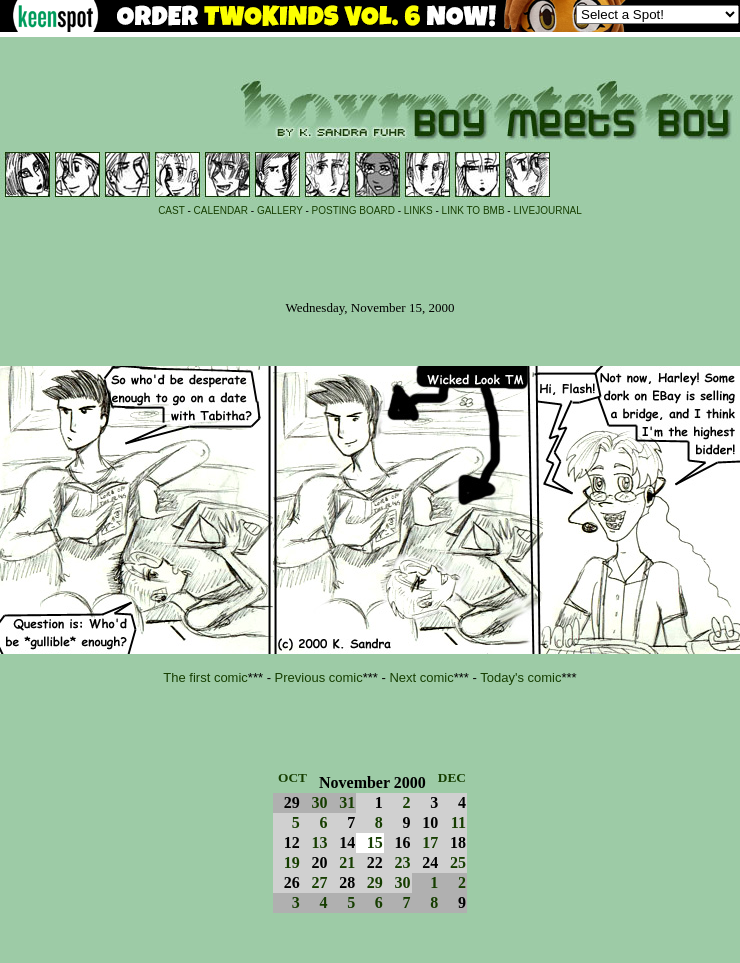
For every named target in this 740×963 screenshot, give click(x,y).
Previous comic (319, 677)
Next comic (421, 677)
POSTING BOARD (353, 210)
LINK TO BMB (473, 210)
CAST (171, 210)
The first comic (205, 677)
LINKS (418, 210)
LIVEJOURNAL (547, 210)
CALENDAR (221, 210)
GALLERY (280, 210)
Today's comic (520, 677)
